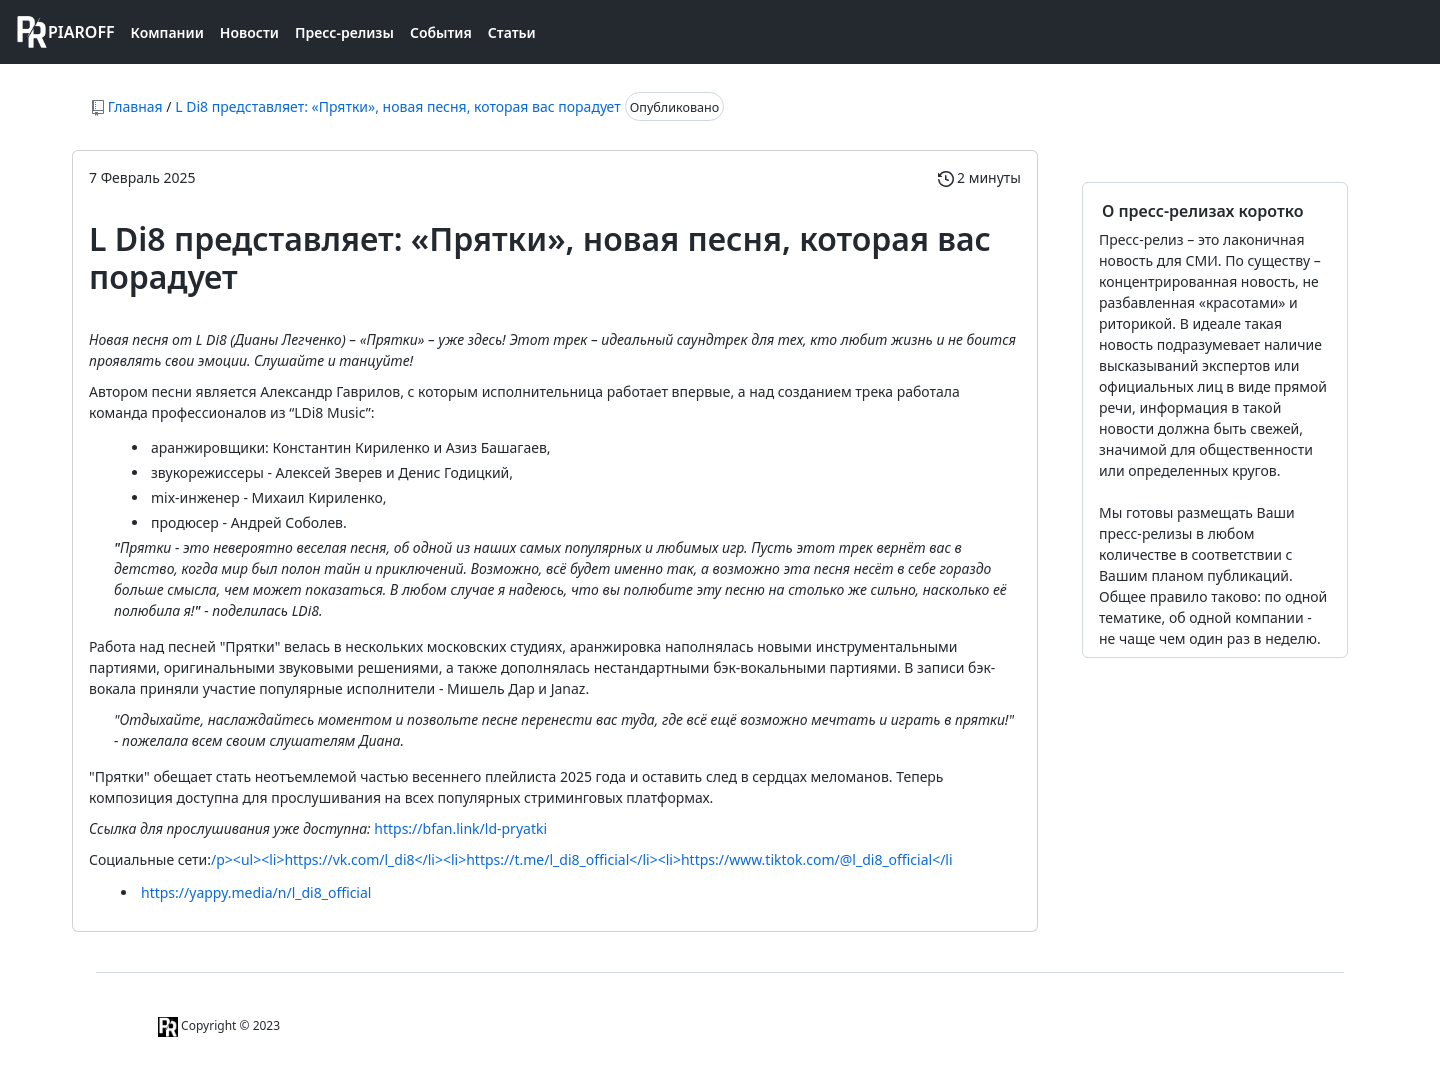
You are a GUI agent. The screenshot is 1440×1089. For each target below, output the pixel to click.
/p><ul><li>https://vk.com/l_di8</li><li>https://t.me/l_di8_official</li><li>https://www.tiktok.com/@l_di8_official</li (582, 859)
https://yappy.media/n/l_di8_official (256, 892)
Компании (167, 32)
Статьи (512, 32)
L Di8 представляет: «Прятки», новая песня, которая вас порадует (398, 106)
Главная (135, 106)
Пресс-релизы (344, 32)
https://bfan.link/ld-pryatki (460, 828)
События (441, 32)
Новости (249, 32)
